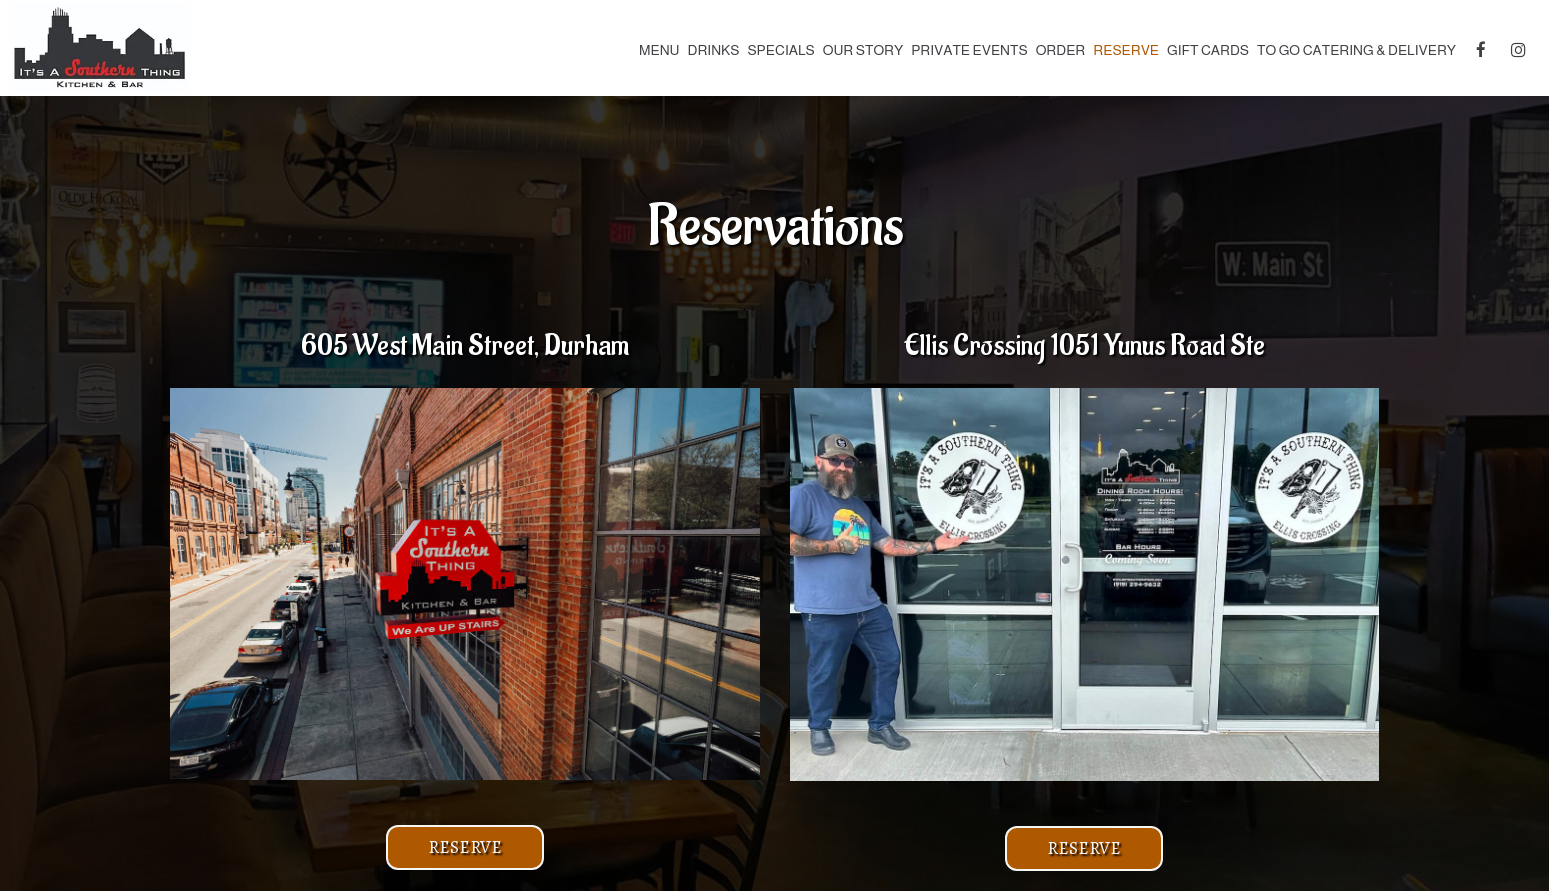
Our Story (863, 50)
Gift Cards (1208, 50)
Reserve (1126, 50)
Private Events (969, 50)
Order (1061, 50)
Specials (780, 50)
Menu (659, 50)
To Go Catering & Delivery (1356, 50)
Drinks (714, 50)
